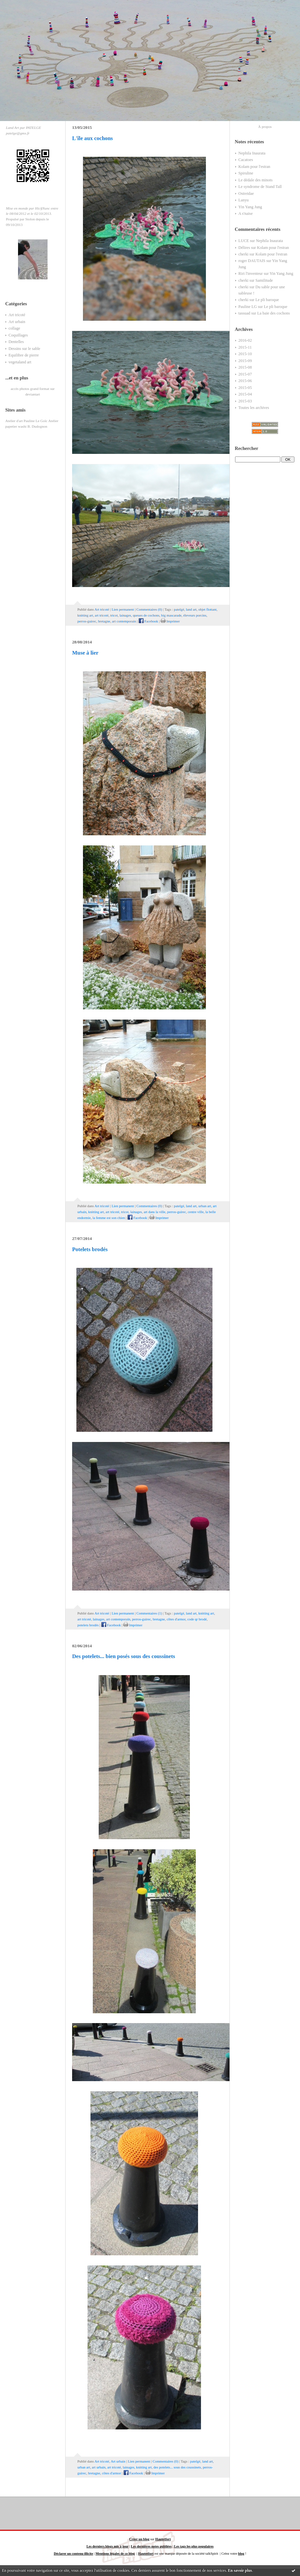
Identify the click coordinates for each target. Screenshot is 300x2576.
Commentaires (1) (149, 1613)
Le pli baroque (267, 299)
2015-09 (245, 360)
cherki (243, 254)
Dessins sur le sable (24, 348)
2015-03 (245, 401)
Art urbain (17, 321)
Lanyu (243, 200)
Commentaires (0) (149, 609)
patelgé (179, 609)
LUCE (243, 240)
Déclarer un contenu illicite (73, 2553)
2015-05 (245, 387)
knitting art (85, 615)
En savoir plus (240, 2570)
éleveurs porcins (194, 615)
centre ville (196, 1212)
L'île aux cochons (92, 138)
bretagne (104, 621)
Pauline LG (247, 306)
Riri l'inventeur (250, 273)
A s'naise (245, 213)
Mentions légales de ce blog (115, 2553)
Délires (244, 247)
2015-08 (245, 367)
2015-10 (245, 354)
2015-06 (245, 380)
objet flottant (207, 609)
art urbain (99, 2467)
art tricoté (102, 615)
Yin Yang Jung (250, 207)
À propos (264, 127)
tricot (114, 615)
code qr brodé (197, 1619)
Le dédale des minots (255, 180)
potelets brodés (88, 1625)
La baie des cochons (273, 313)
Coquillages (18, 335)
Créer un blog (139, 2539)
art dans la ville (154, 1212)
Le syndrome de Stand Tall (260, 186)
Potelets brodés (90, 1249)
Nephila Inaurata (251, 153)
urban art (204, 1206)
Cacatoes (245, 159)
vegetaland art (20, 362)
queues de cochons (146, 615)
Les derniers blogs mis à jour (108, 2546)
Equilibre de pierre (24, 355)
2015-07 (245, 374)
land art (191, 609)
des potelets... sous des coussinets (177, 2467)
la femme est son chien (108, 1218)
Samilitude (264, 280)
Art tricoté (17, 315)
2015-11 (245, 347)
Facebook (148, 621)
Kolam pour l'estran (254, 166)
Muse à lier (85, 653)
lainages (125, 615)
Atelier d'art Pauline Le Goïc (26, 421)
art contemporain (124, 621)
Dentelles (16, 341)
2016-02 (245, 340)
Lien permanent (122, 609)
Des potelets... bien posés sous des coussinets (123, 1656)
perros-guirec (86, 621)
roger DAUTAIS (251, 260)
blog (241, 2553)
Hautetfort (163, 2539)
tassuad (244, 313)
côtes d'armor (176, 1619)
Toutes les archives (253, 407)
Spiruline (245, 173)
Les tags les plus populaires (193, 2546)
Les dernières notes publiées (151, 2546)
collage (14, 328)
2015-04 (245, 394)
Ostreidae (246, 193)
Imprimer (170, 621)
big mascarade (171, 615)
